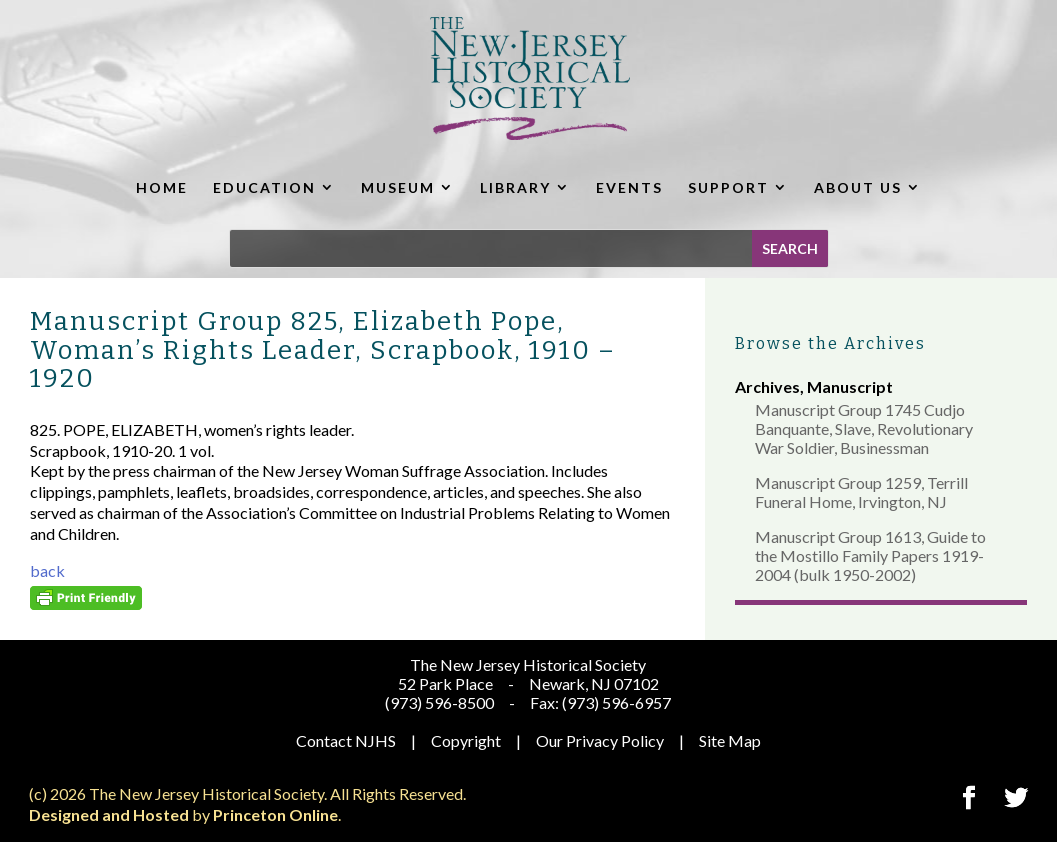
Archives (767, 386)
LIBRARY (515, 187)
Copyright (466, 740)
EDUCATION (264, 187)
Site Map (730, 740)
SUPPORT (728, 187)
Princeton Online (275, 814)
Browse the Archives (830, 343)
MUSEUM (398, 187)
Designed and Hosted (109, 814)
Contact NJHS (346, 740)
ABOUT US (858, 187)
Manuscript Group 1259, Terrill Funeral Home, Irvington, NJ (861, 492)
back (47, 570)
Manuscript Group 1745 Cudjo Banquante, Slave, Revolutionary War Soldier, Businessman (864, 428)
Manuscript (850, 386)
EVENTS (629, 187)
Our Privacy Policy (600, 740)
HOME (162, 187)
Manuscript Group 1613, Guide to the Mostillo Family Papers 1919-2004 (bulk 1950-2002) (870, 555)
